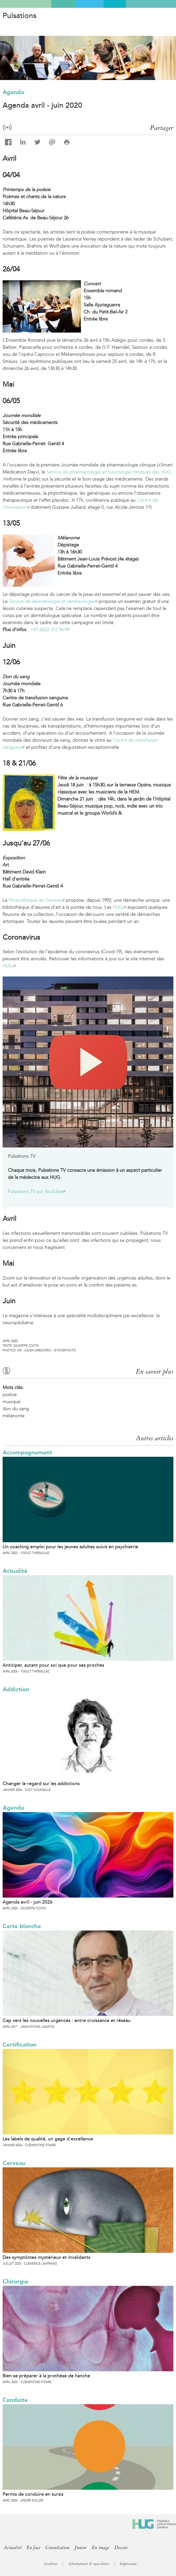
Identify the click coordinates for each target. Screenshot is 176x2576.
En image (100, 2547)
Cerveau (14, 2163)
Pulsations (19, 15)
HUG (119, 907)
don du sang (16, 1409)
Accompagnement (27, 1452)
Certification (20, 2044)
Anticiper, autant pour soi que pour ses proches (53, 1665)
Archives (50, 2563)
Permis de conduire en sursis (33, 2494)
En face (33, 2547)
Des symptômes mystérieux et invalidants (46, 2257)
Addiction (16, 1689)
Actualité (15, 1570)
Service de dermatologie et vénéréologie (53, 601)
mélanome (14, 1416)
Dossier (121, 2547)
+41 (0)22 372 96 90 (49, 629)
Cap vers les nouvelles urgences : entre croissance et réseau (67, 2020)
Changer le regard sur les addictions (41, 1783)
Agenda (13, 92)
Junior (81, 2547)
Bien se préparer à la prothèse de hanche (46, 2375)
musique (11, 1401)
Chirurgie (15, 2281)
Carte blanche (22, 1926)
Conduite (15, 2399)
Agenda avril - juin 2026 (27, 1902)
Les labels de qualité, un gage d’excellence (48, 2139)
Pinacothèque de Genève (37, 900)
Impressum (128, 2563)
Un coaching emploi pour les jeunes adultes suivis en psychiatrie (70, 1546)
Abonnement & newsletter (88, 2563)
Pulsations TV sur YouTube (36, 1191)
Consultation (57, 2547)
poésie (10, 1394)
